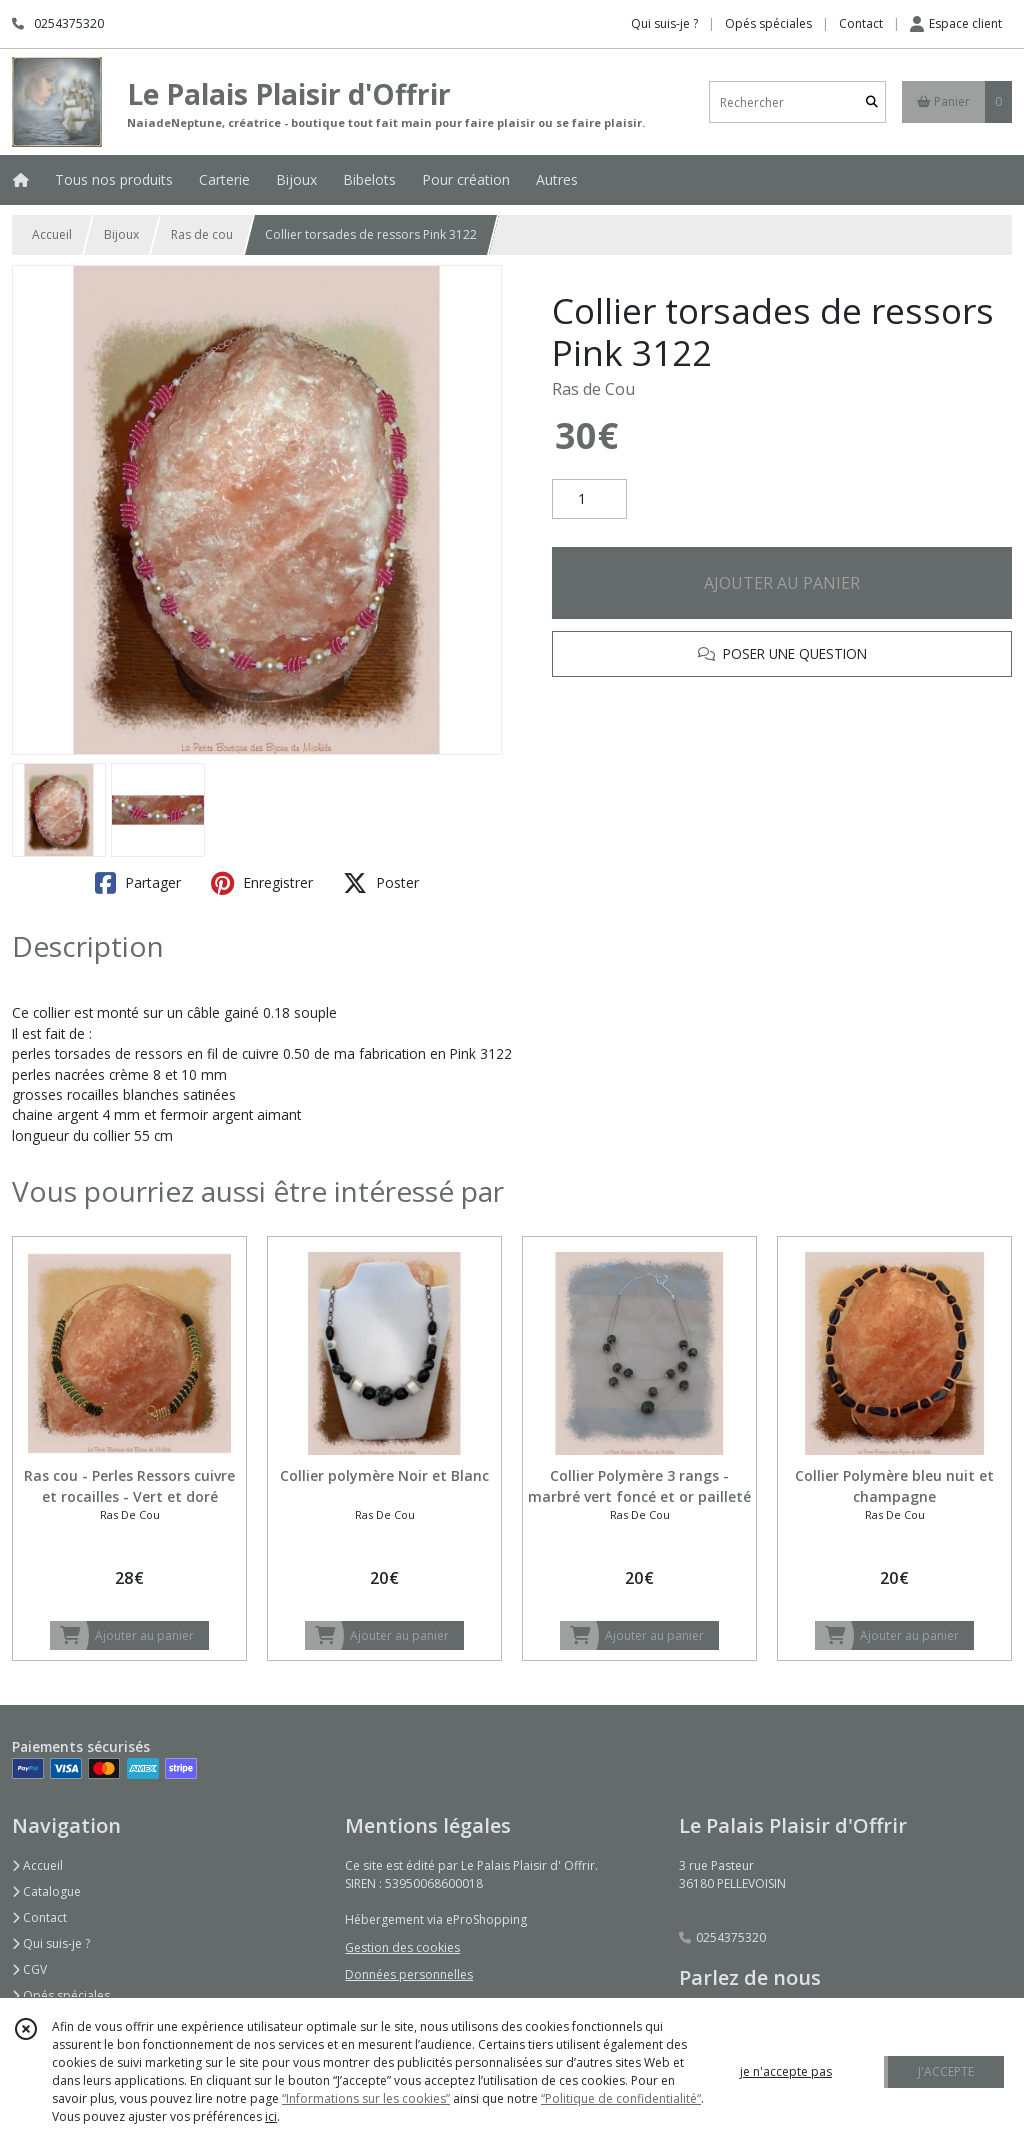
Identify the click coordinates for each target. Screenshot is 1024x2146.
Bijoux (121, 234)
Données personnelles (409, 1974)
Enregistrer (262, 883)
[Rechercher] (872, 102)
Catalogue (46, 1891)
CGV (29, 1969)
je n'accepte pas (786, 2071)
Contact (861, 23)
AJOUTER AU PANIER (782, 583)
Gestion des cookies (402, 1947)
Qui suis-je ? (51, 1943)
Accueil (52, 234)
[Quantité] (589, 499)
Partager (138, 883)
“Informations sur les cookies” (366, 2098)
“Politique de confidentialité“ (621, 2098)
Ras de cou (202, 234)
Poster (381, 883)
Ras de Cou (593, 389)
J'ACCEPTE (946, 2071)
